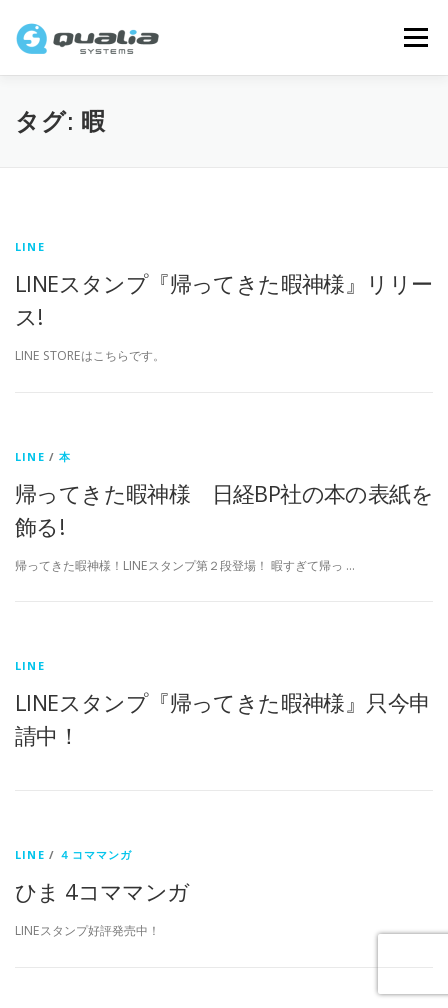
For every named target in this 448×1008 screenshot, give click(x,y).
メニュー (415, 37)
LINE (30, 246)
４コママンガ (95, 854)
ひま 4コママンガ (102, 891)
